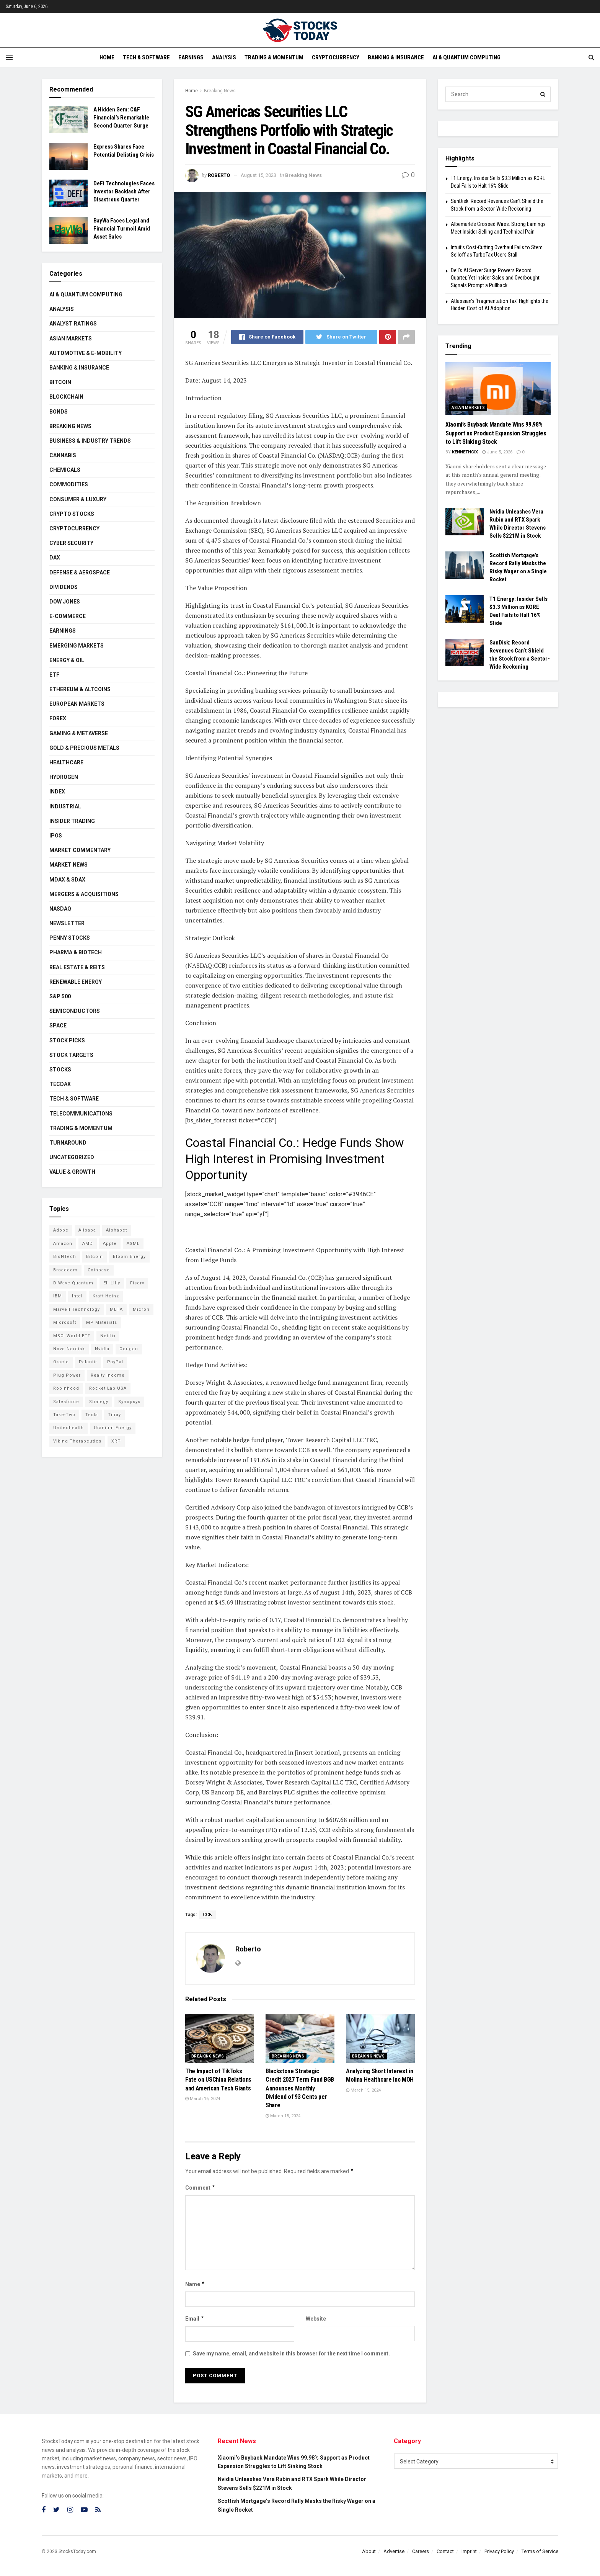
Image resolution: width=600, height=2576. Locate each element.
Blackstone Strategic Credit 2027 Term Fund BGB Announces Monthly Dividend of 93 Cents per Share (300, 2088)
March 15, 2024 (283, 2115)
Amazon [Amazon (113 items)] (62, 1243)
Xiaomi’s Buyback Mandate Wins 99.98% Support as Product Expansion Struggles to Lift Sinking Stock (495, 433)
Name (195, 2284)
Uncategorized (71, 1157)
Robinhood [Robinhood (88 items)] (66, 1388)
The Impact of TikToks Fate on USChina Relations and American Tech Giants (218, 2079)
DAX (54, 557)
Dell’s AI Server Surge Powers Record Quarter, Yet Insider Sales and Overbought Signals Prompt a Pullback (495, 277)
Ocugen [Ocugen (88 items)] (128, 1348)
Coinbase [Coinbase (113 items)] (99, 1270)
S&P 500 (60, 996)
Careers (420, 2551)
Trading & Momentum (274, 57)
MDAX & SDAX (67, 880)
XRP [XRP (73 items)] (116, 1441)
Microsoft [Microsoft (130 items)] (64, 1322)
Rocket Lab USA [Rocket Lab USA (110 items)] (108, 1388)
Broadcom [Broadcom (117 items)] (65, 1270)
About (369, 2551)
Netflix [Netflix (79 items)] (108, 1335)
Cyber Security (71, 543)
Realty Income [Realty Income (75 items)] (108, 1375)
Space (58, 1025)
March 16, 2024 (202, 2098)
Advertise (393, 2551)
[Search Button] (543, 94)
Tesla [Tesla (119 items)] (91, 1414)
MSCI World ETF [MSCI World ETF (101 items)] (71, 1335)
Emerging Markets (76, 646)
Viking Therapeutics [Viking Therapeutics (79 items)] (77, 1441)
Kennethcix (465, 452)
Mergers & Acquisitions (84, 894)
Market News (68, 865)
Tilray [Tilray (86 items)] (114, 1414)
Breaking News (220, 90)
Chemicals (64, 470)
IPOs (55, 835)
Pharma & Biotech (75, 952)
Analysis (224, 57)
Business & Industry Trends (90, 441)
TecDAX (60, 1084)
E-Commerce (67, 616)
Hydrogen (63, 777)
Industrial (65, 806)
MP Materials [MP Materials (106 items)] (101, 1322)
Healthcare (66, 762)
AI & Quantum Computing (466, 57)
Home (106, 57)
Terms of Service (540, 2551)
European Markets (76, 704)
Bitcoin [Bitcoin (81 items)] (94, 1256)
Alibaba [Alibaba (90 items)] (87, 1230)
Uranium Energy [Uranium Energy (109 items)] (113, 1427)
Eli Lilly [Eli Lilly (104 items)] (111, 1283)
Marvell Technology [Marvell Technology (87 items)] (76, 1309)
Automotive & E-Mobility (85, 353)
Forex (57, 718)
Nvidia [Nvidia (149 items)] (102, 1348)
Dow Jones (64, 602)
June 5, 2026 (497, 452)
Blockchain (66, 397)
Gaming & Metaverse (78, 733)
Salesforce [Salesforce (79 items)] (66, 1401)
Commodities (68, 484)
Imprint (469, 2551)
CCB (207, 1914)
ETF (54, 675)
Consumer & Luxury (77, 499)
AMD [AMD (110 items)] (87, 1243)
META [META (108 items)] (116, 1309)
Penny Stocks (69, 938)
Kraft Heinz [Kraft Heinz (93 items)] (106, 1296)
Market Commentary (80, 850)
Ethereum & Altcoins (80, 689)
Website (316, 2319)
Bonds (58, 412)
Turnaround (67, 1143)
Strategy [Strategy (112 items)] (98, 1401)
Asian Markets (70, 338)
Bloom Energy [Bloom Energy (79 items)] (129, 1256)
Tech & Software (146, 57)
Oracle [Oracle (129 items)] (61, 1361)
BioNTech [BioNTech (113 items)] (64, 1256)
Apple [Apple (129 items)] (110, 1243)
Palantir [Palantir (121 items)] (88, 1361)
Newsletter (67, 923)
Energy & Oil (66, 660)
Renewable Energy (75, 982)
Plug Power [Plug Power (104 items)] (67, 1375)
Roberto (219, 175)
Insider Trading (72, 821)
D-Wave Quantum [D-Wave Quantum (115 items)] (73, 1283)
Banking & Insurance (396, 57)
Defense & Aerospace (79, 572)
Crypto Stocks (71, 514)
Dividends (63, 587)
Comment (200, 2187)
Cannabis (62, 455)
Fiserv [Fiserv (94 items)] (137, 1283)
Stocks (60, 1069)
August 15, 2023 (258, 175)
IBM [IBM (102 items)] (57, 1296)
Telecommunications (80, 1114)
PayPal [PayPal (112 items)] (115, 1361)
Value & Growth (72, 1172)
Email (194, 2318)
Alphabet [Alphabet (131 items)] (116, 1230)
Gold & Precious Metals (84, 748)
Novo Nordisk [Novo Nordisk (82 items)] (69, 1348)
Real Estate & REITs (77, 967)
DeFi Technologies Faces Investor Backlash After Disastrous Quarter (124, 191)
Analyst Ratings (73, 324)
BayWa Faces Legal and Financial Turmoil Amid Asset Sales (121, 228)
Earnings (191, 57)
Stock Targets (71, 1055)
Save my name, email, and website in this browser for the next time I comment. (291, 2353)
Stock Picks (67, 1040)
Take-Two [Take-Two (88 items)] (64, 1414)
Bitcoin (60, 382)
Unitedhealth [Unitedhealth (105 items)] (68, 1427)
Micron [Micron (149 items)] (141, 1309)
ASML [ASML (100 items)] (133, 1243)
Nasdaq (60, 909)
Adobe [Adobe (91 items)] (60, 1230)
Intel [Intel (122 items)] (77, 1296)
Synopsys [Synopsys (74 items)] (129, 1401)
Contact (445, 2551)
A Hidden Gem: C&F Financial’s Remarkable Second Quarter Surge (121, 117)
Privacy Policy (499, 2551)
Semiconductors (74, 1011)
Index (57, 791)
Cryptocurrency (335, 57)
